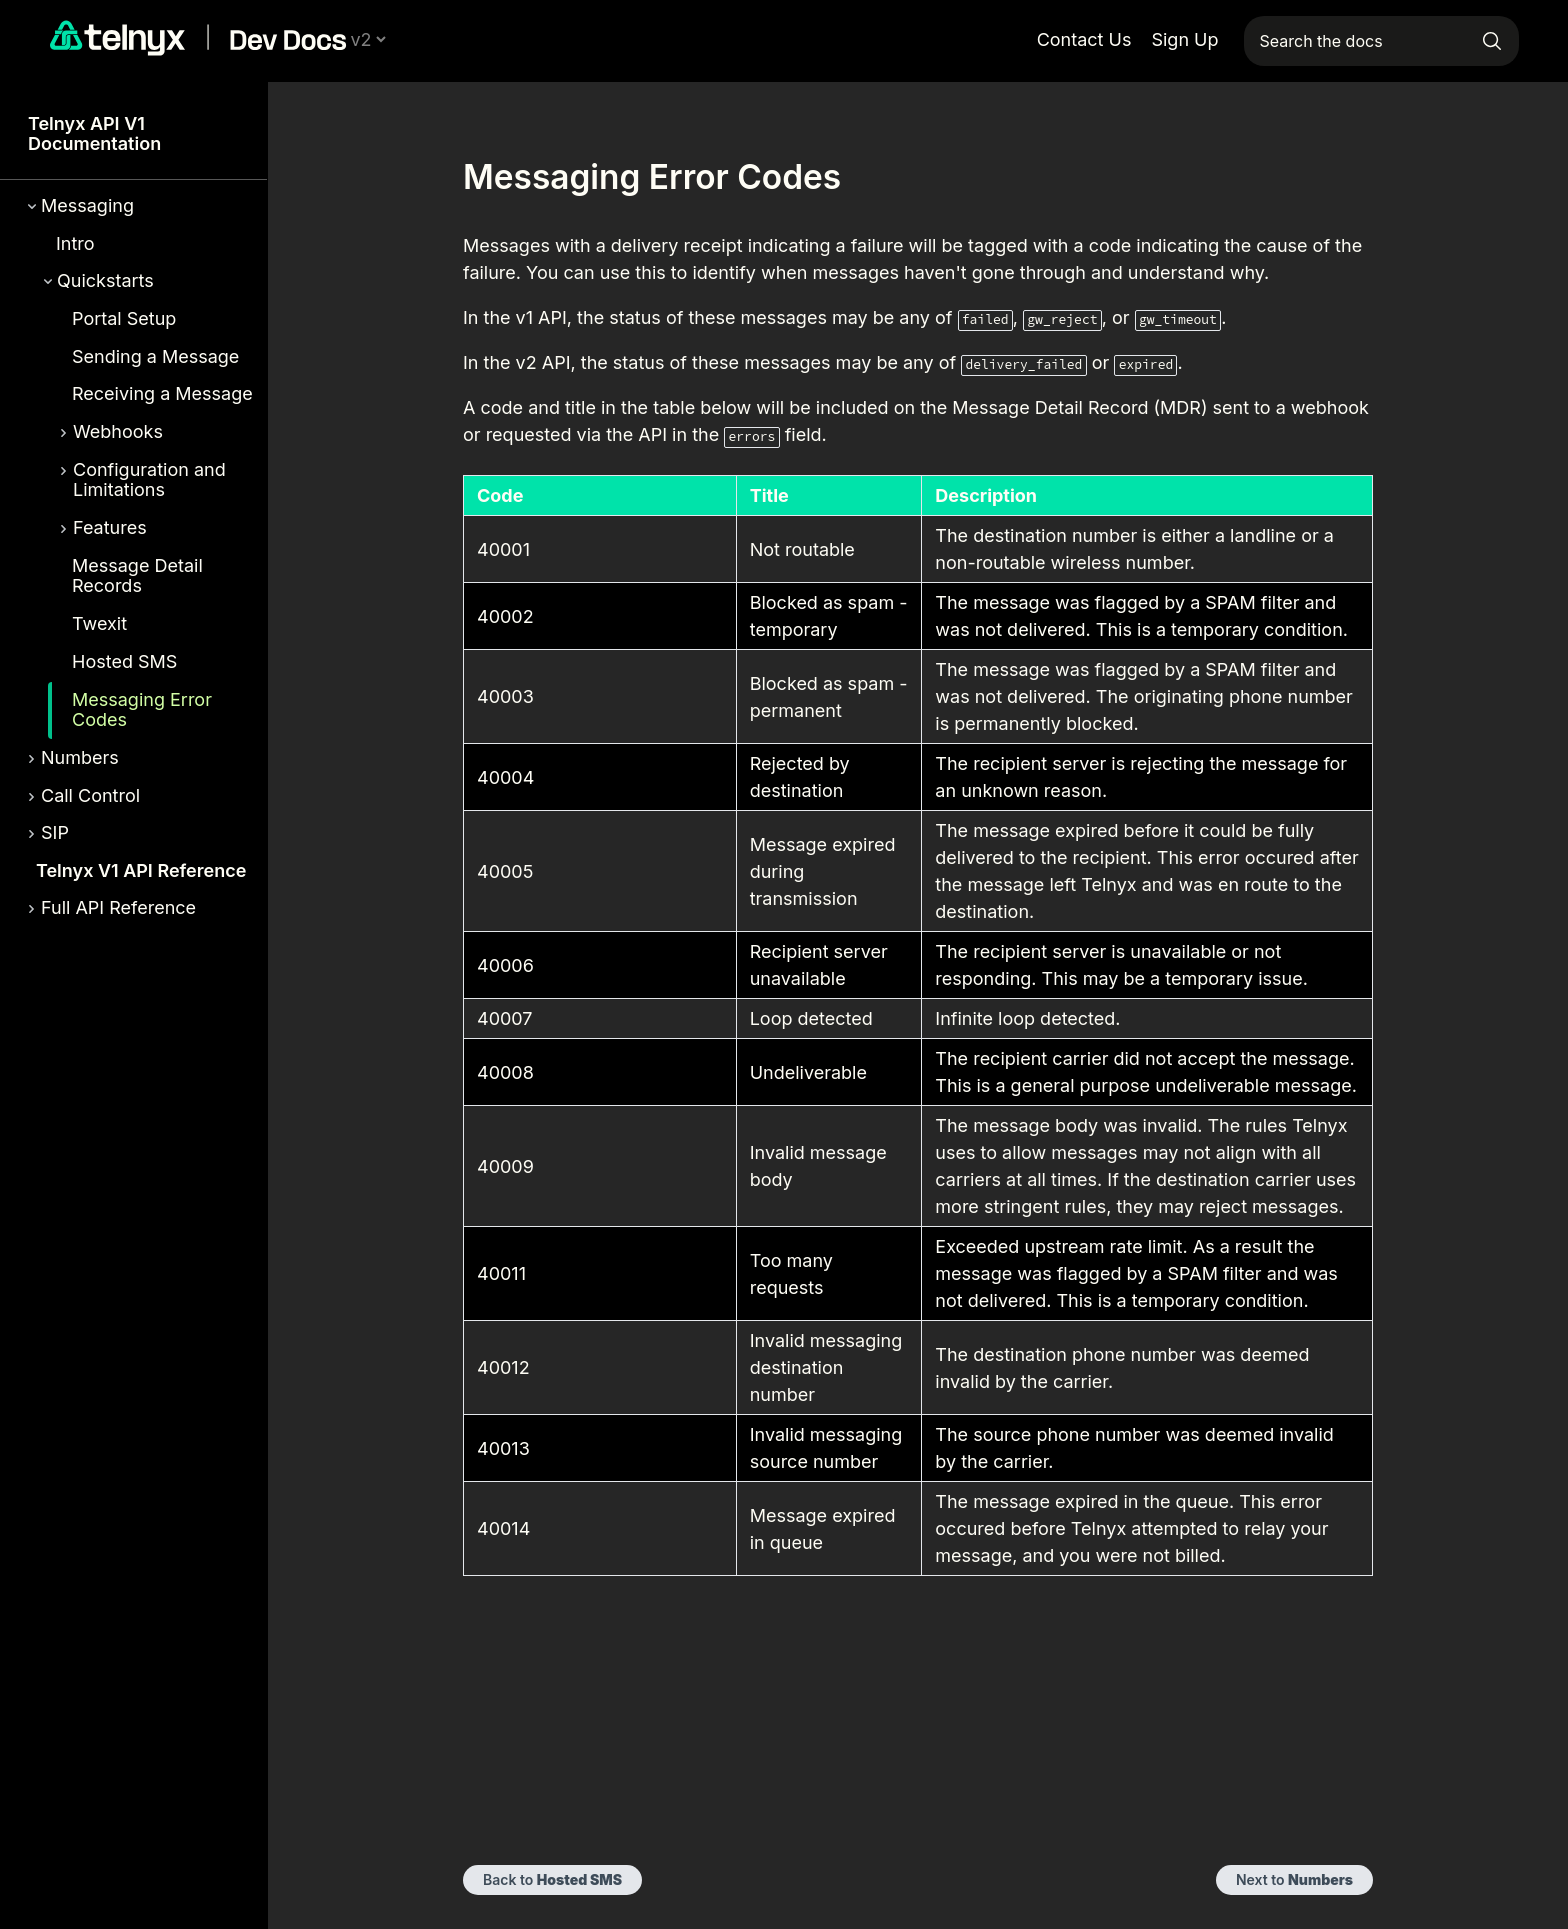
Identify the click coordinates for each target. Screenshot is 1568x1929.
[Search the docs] (1381, 41)
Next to (1294, 1879)
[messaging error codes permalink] (450, 177)
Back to (552, 1879)
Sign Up (1184, 39)
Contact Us (1084, 39)
